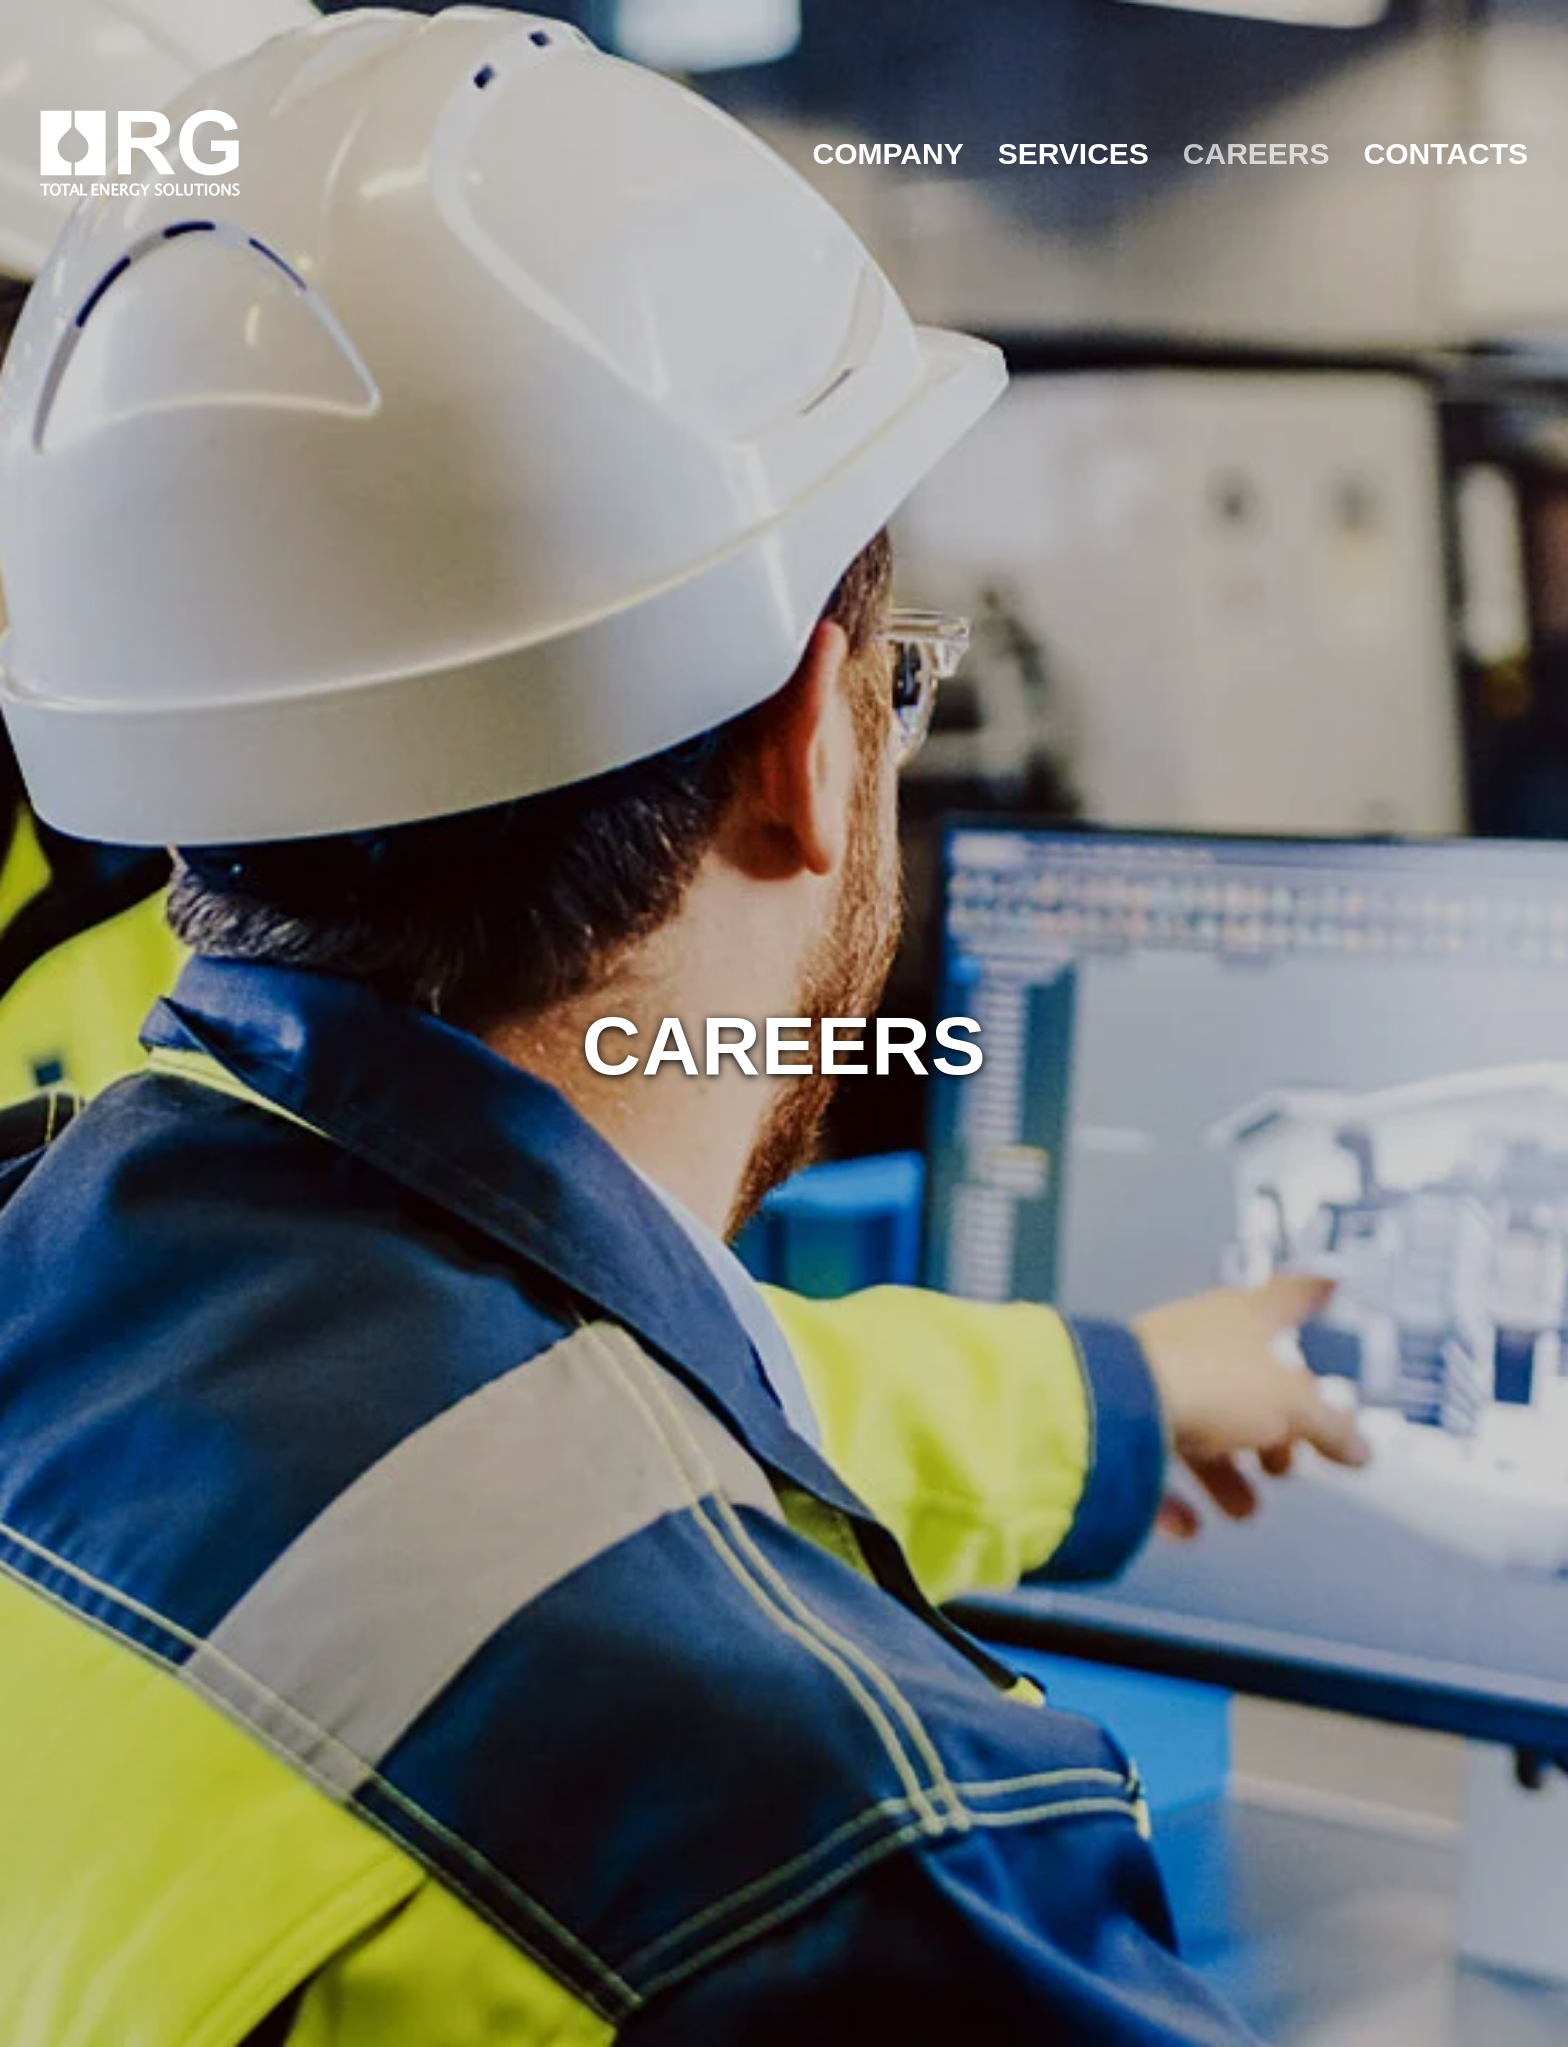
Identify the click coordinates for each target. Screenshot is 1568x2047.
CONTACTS (1446, 153)
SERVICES (1073, 153)
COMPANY (888, 153)
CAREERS (1256, 153)
